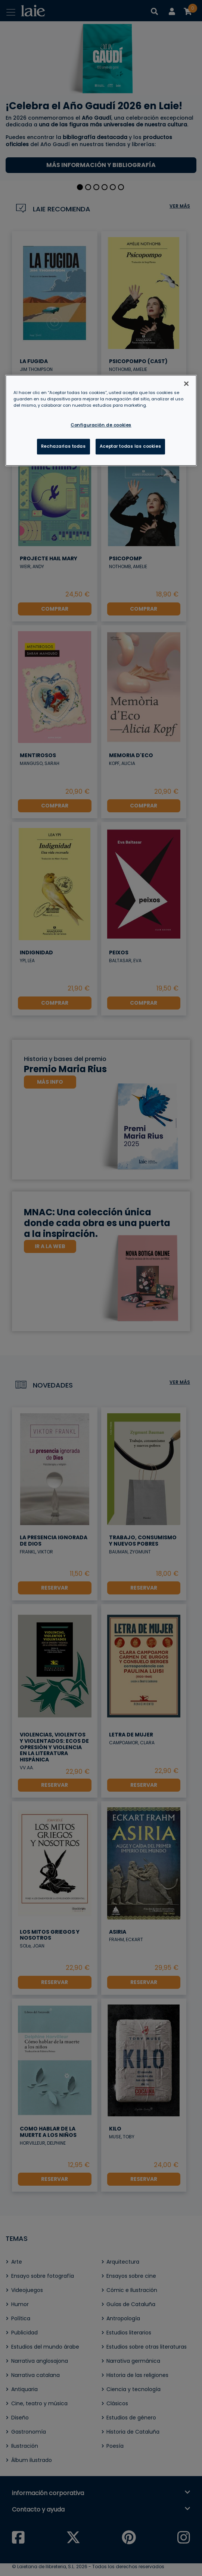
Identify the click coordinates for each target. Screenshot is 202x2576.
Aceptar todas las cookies (130, 446)
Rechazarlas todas (63, 446)
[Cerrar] (186, 383)
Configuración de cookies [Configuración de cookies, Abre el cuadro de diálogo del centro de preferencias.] (101, 425)
